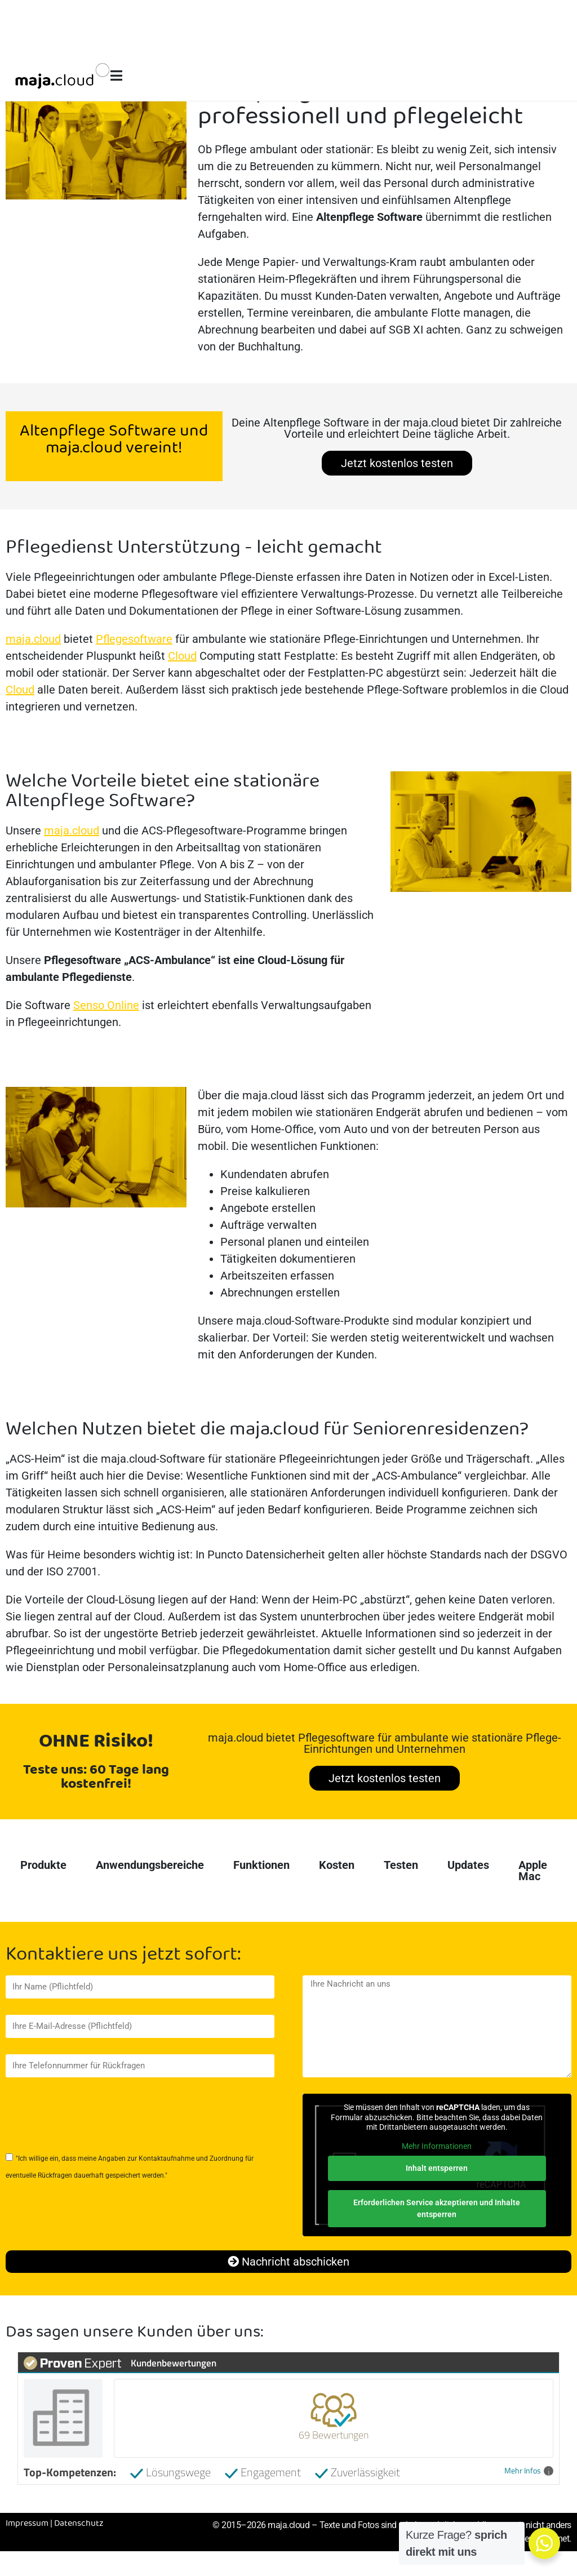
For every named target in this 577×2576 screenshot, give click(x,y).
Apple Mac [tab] (532, 1870)
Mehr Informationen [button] (437, 2146)
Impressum (27, 2523)
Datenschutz (79, 2523)
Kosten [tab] (336, 1865)
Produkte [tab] (43, 1865)
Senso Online (106, 1005)
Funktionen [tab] (261, 1865)
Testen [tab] (401, 1865)
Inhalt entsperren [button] (437, 2168)
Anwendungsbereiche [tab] (150, 1865)
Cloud (182, 656)
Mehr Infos (528, 2471)
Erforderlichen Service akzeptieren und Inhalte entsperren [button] (437, 2208)
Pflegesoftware (134, 639)
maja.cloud (33, 639)
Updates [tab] (468, 1865)
